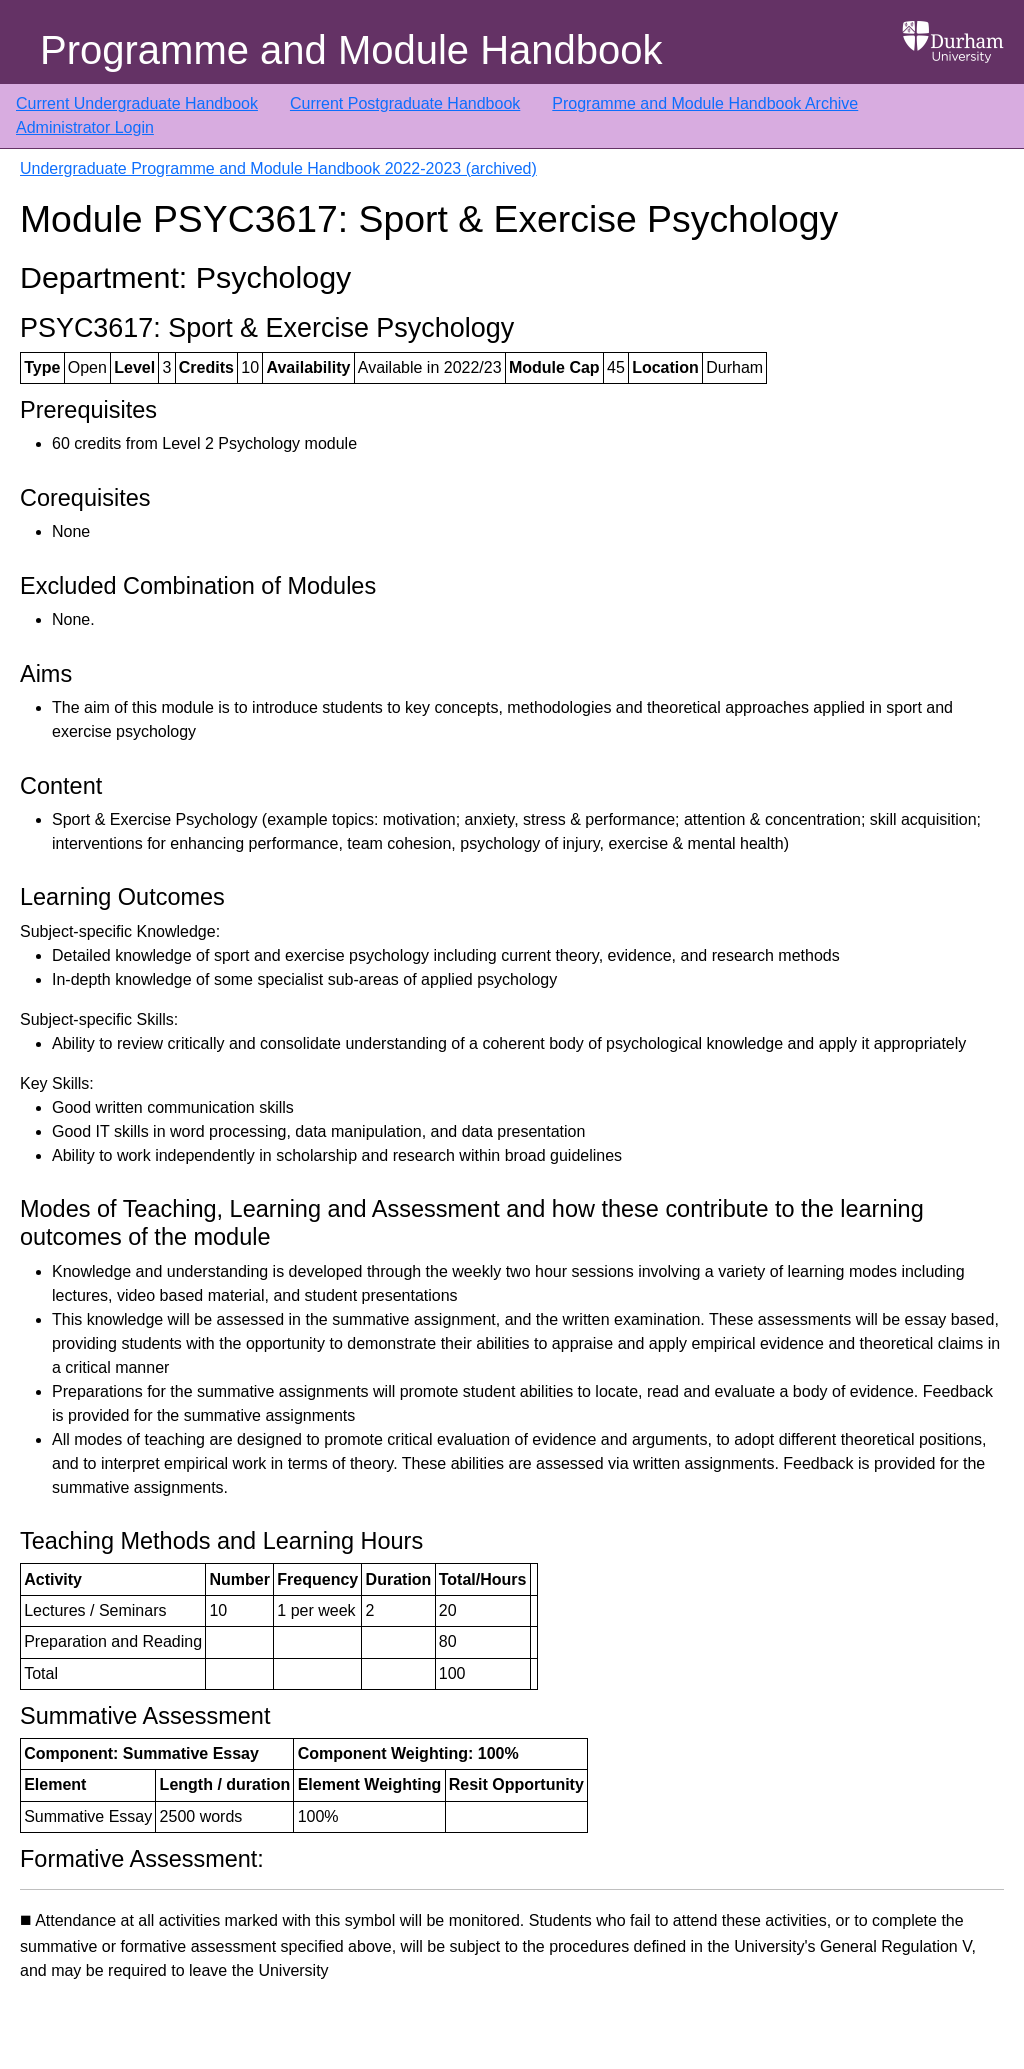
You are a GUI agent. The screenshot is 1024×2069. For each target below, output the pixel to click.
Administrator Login (85, 127)
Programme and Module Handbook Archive (705, 103)
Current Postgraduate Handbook (405, 103)
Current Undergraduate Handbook (137, 103)
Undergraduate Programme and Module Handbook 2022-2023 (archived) (278, 168)
